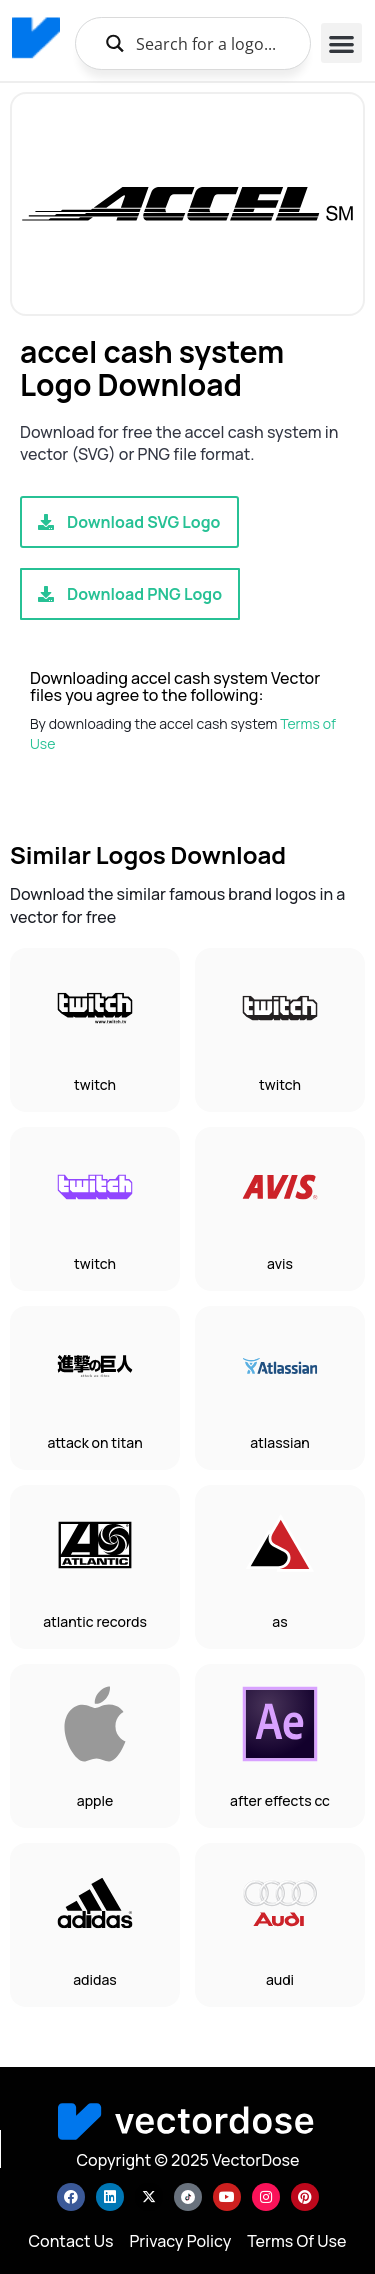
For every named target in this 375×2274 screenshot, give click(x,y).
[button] (341, 43)
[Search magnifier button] (114, 43)
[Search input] (214, 43)
